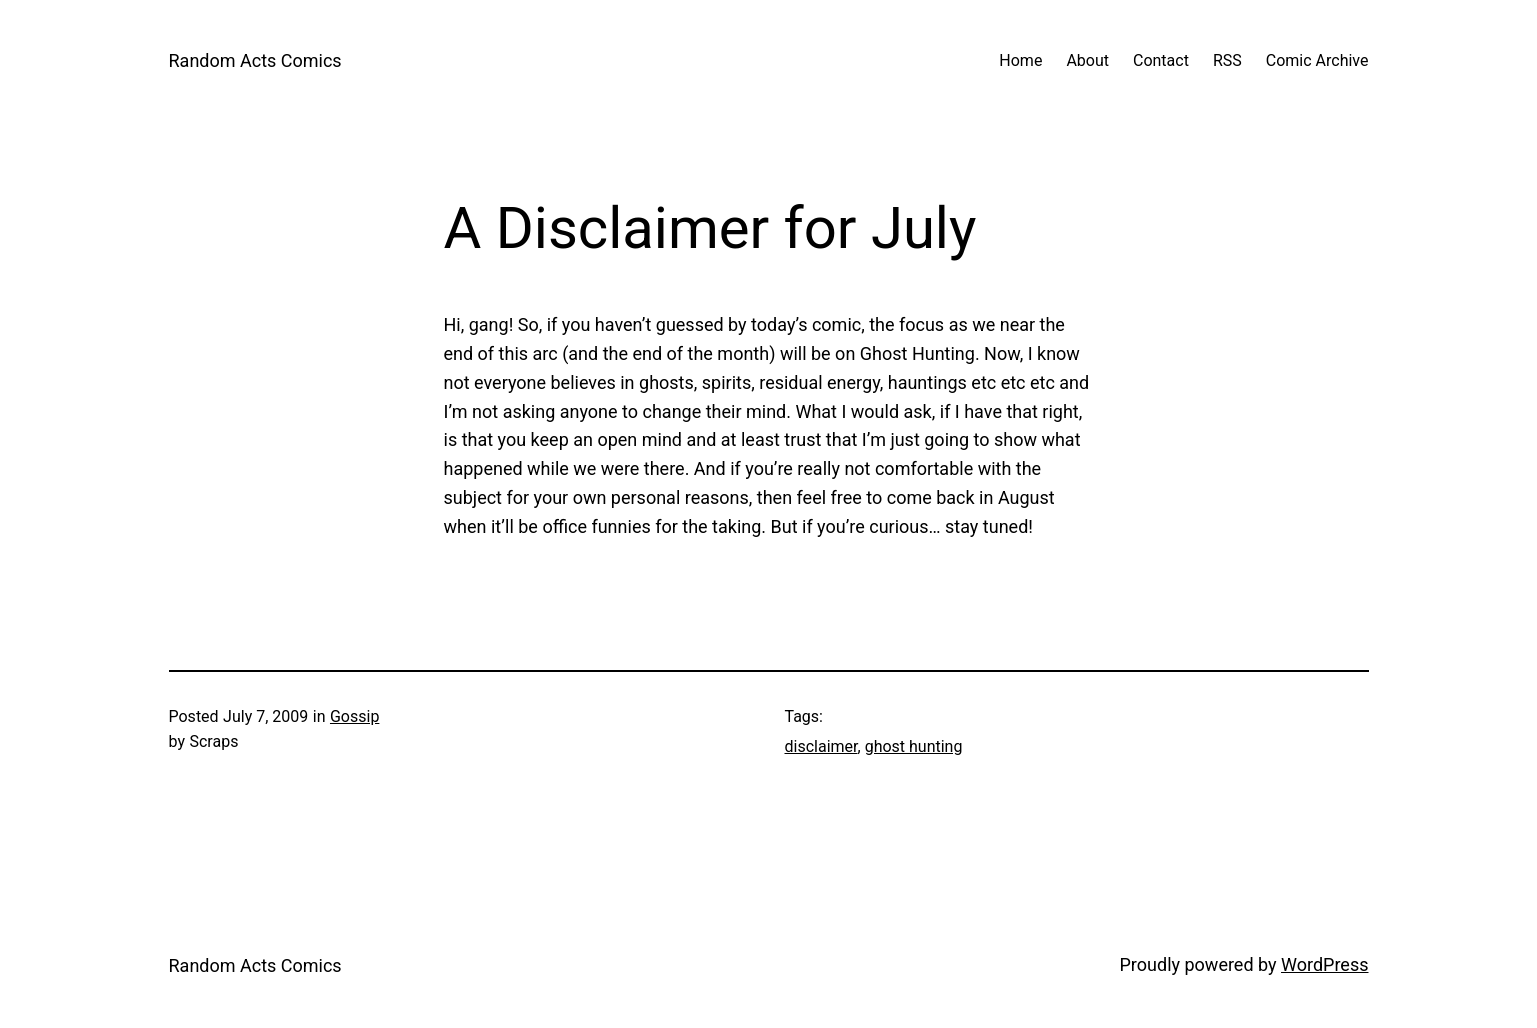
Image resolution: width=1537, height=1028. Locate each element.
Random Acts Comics (255, 60)
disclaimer (821, 746)
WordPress (1324, 964)
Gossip (354, 716)
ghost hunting (914, 746)
